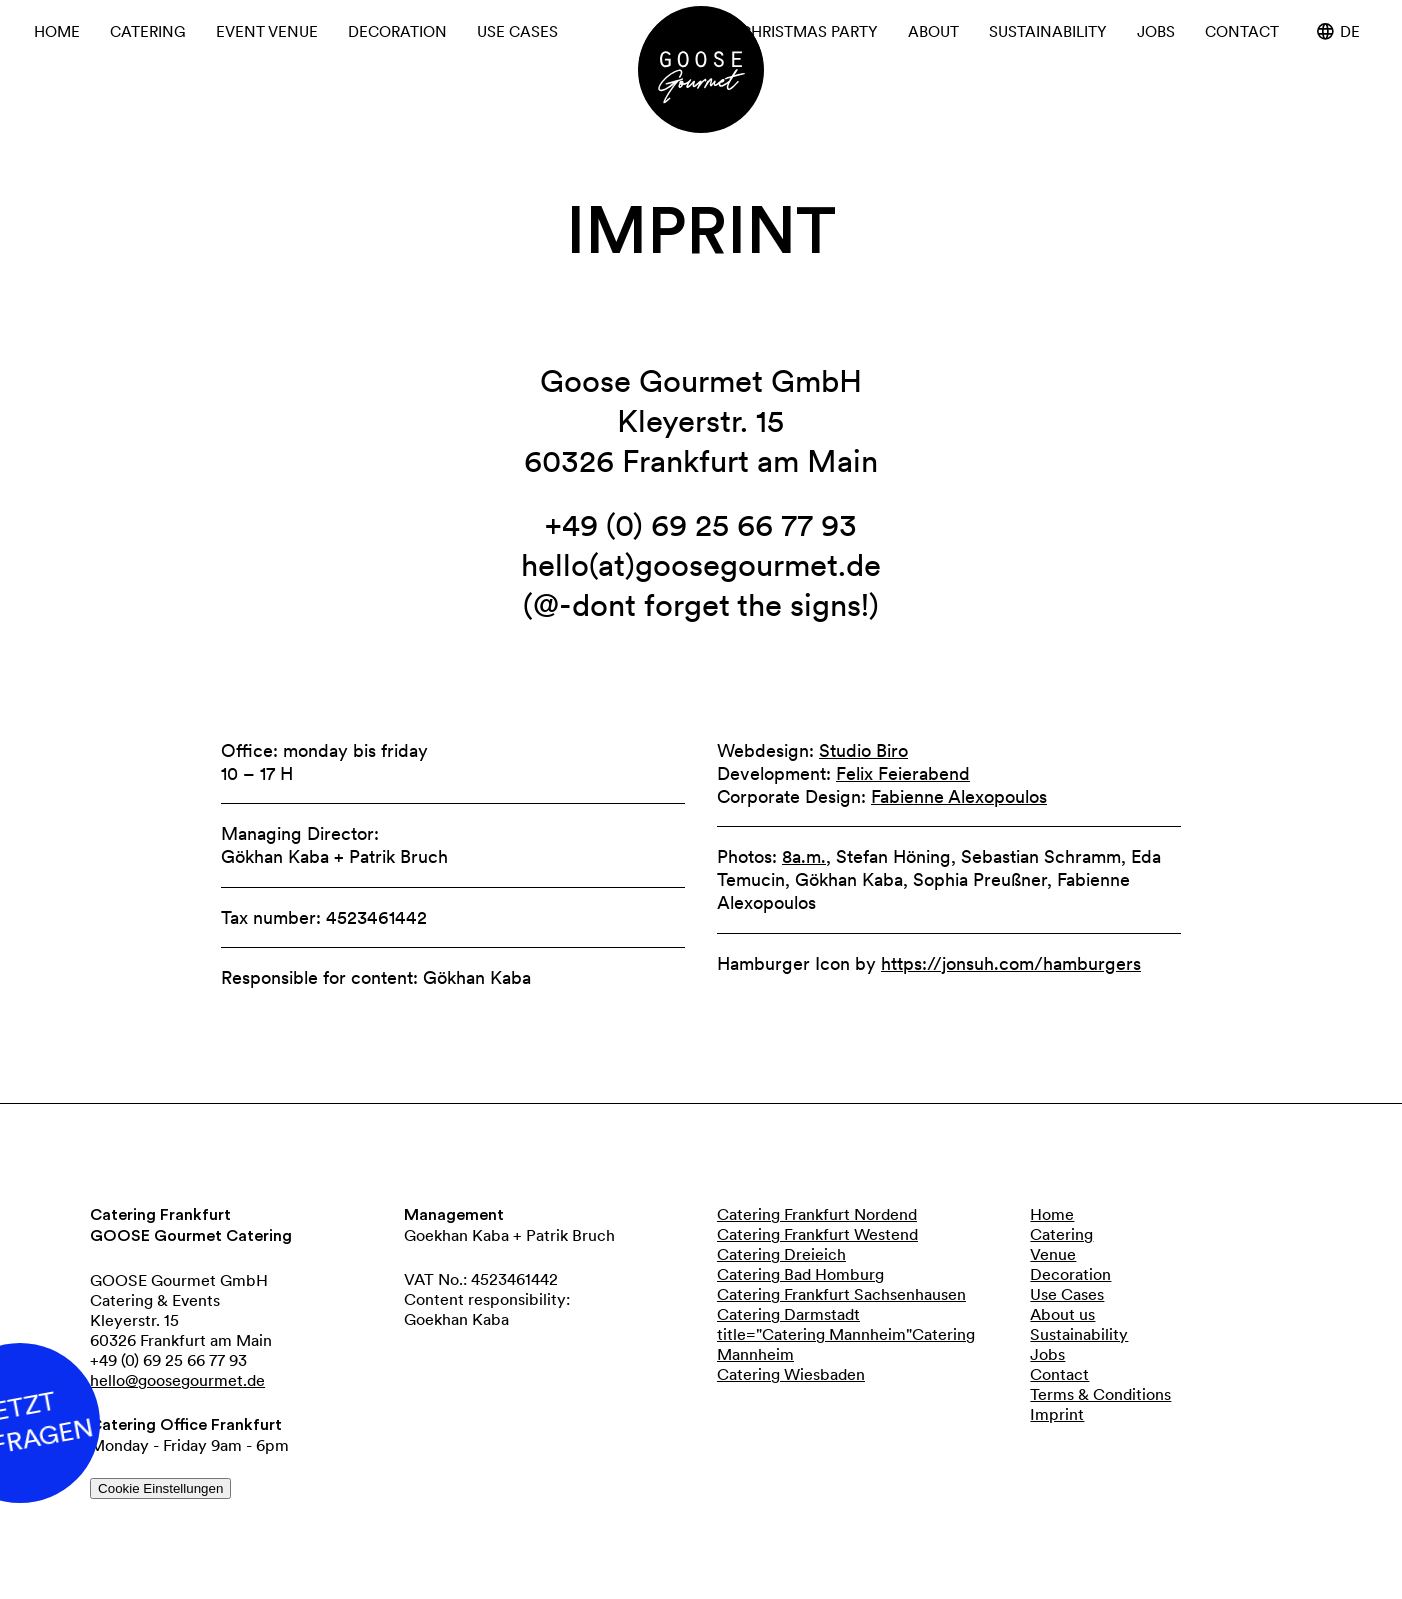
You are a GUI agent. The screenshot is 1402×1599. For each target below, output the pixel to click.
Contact (1242, 31)
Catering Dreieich (781, 1254)
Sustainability (1048, 31)
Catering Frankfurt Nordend (817, 1214)
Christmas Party (809, 31)
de (1338, 31)
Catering (148, 31)
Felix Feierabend (903, 773)
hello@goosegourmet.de (177, 1380)
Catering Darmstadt (788, 1314)
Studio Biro (863, 750)
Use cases (517, 31)
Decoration (397, 31)
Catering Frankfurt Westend (817, 1234)
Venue (1053, 1254)
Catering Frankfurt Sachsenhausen (841, 1294)
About (933, 31)
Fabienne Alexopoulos (959, 796)
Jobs (1156, 31)
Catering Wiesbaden (791, 1374)
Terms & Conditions (1100, 1394)
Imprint (1057, 1414)
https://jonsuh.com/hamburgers (1011, 963)
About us (1062, 1314)
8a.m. (804, 857)
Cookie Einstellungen (160, 1488)
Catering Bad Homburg (800, 1274)
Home (57, 31)
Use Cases (1067, 1294)
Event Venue (267, 31)
